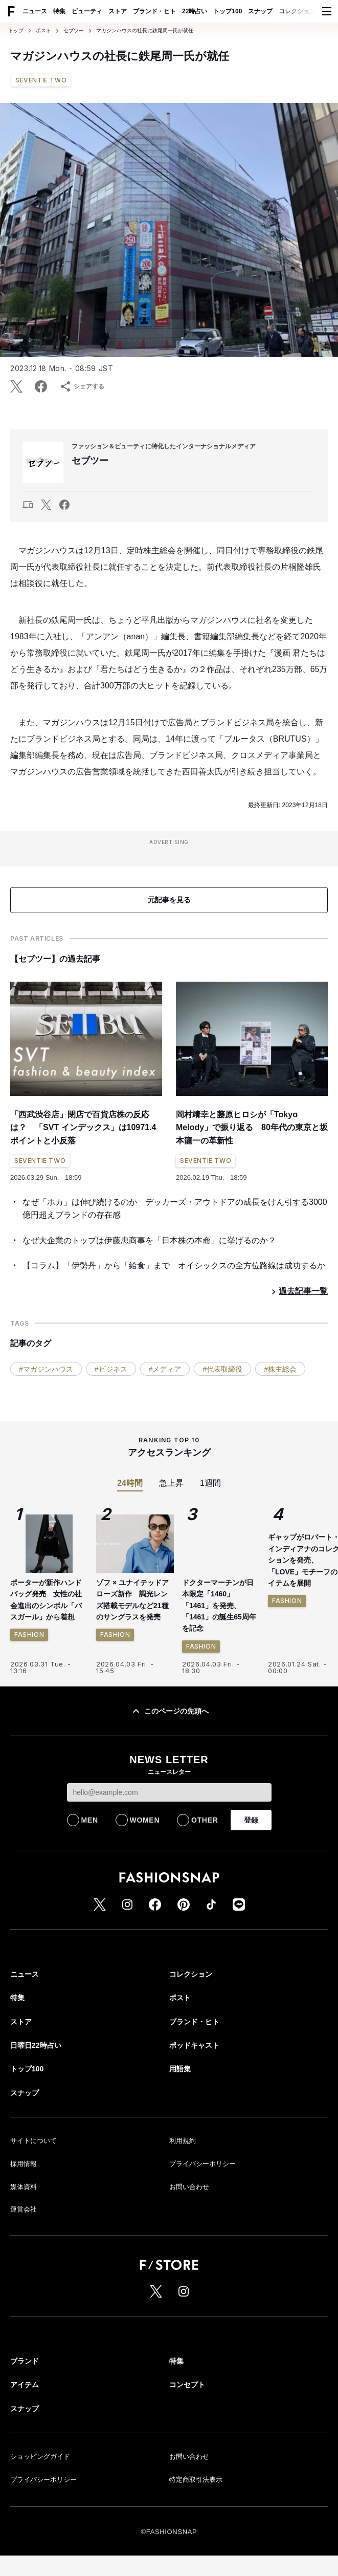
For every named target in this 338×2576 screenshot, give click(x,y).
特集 (59, 11)
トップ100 (227, 11)
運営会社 (23, 2209)
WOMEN (145, 1820)
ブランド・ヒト (154, 11)
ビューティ (87, 11)
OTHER (204, 1820)
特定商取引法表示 (195, 2479)
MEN (89, 1820)
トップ (16, 30)
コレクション (297, 11)
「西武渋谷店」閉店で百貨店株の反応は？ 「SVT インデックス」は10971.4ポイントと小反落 (83, 1127)
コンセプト (187, 2384)
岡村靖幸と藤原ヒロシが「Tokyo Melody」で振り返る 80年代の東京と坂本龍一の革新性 (252, 1127)
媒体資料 (23, 2187)
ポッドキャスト (194, 2045)
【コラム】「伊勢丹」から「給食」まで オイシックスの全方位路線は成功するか (173, 1265)
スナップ (260, 11)
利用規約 (182, 2141)
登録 (251, 1820)
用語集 (180, 2069)
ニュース (34, 11)
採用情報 (23, 2164)
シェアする (81, 386)
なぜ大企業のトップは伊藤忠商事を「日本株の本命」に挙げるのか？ (149, 1240)
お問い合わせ (189, 2187)
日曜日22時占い (35, 2045)
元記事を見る (169, 900)
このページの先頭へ (169, 1711)
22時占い (194, 11)
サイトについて (33, 2141)
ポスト (43, 30)
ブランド (24, 2361)
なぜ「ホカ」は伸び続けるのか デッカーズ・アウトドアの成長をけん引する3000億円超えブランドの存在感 (174, 1209)
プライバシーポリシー (202, 2164)
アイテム (24, 2384)
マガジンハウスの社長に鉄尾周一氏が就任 (144, 30)
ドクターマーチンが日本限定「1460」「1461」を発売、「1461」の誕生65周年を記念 (219, 1605)
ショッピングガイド (40, 2456)
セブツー (73, 30)
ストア (117, 11)
